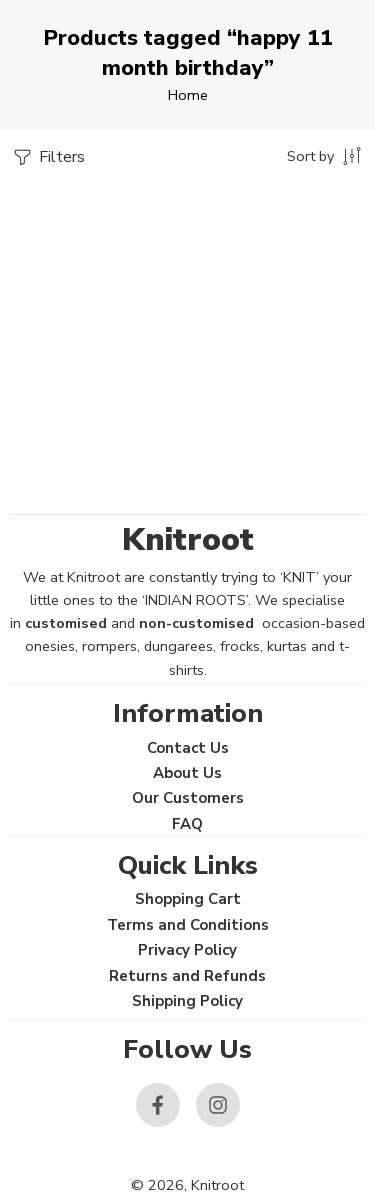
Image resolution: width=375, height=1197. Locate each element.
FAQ (187, 824)
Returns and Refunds (187, 976)
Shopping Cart (188, 899)
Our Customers (188, 798)
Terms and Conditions (188, 925)
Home (188, 95)
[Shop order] (326, 155)
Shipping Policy (187, 1001)
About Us (187, 773)
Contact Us (188, 748)
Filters (47, 157)
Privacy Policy (187, 950)
